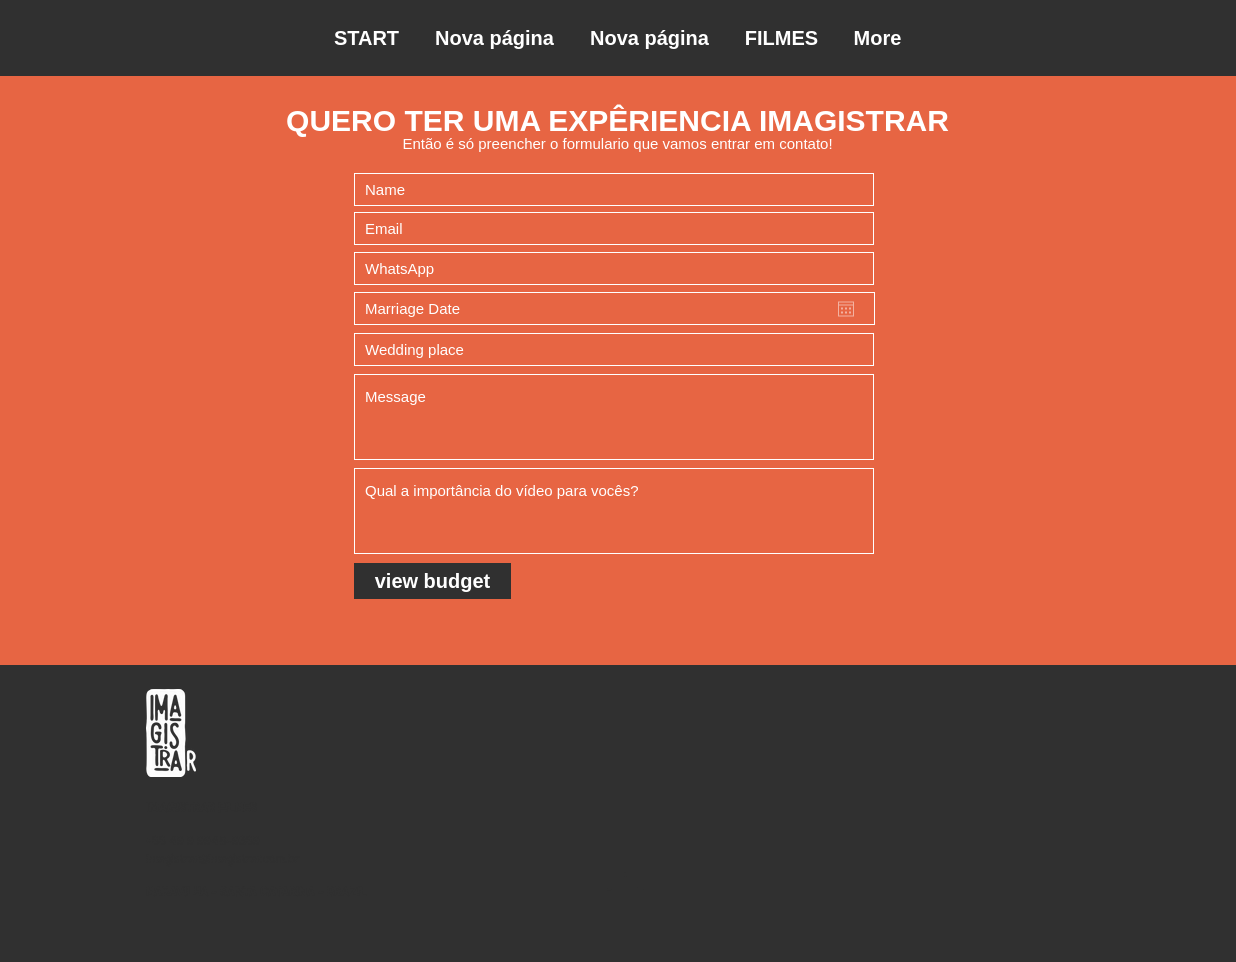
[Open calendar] (846, 309)
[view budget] (432, 581)
